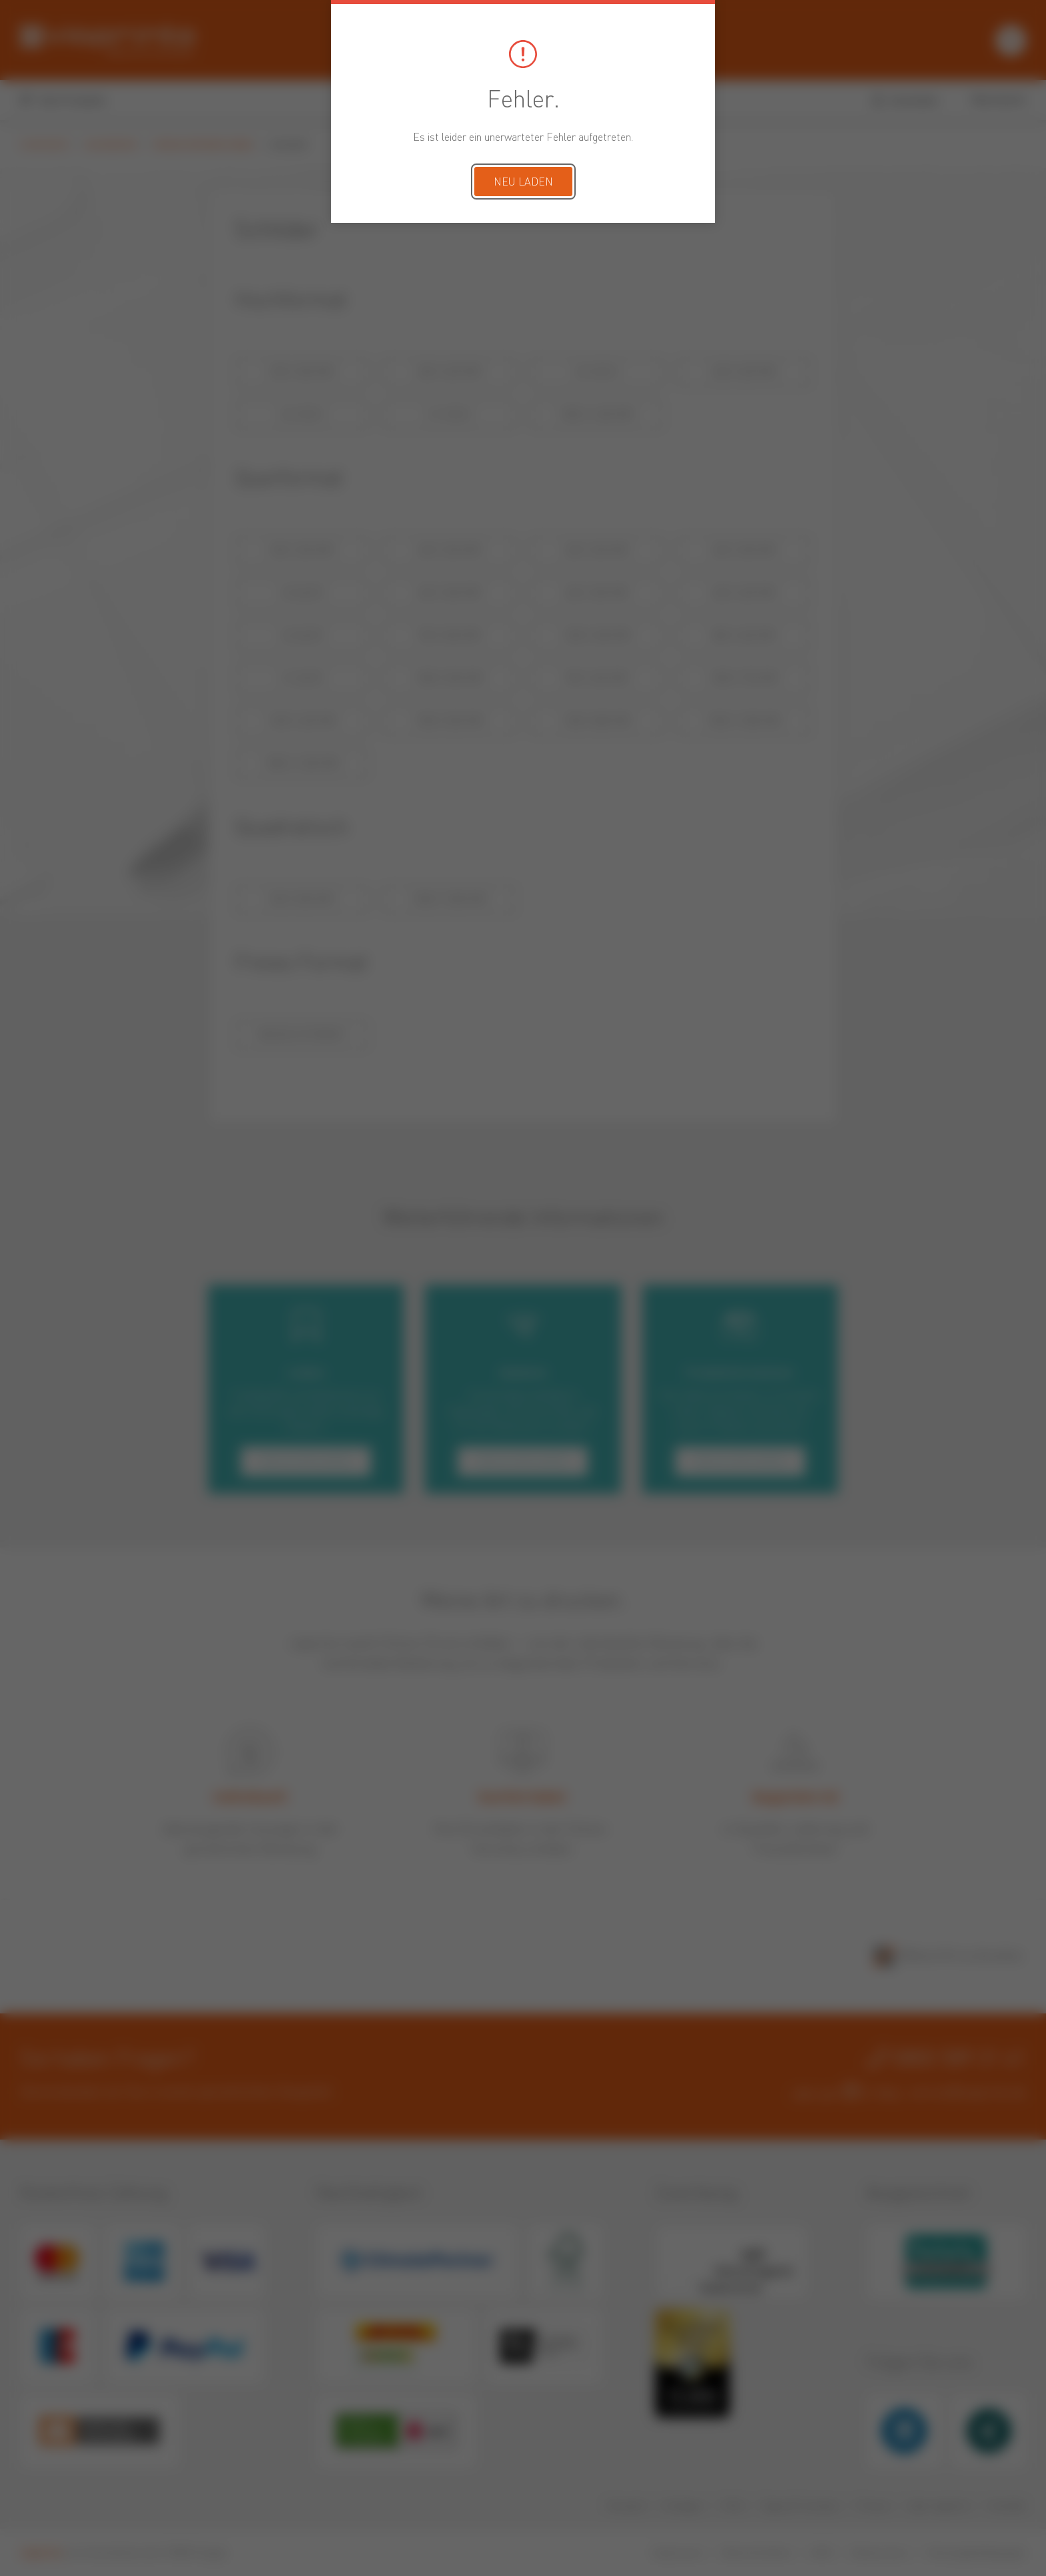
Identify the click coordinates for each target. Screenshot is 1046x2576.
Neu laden (523, 183)
